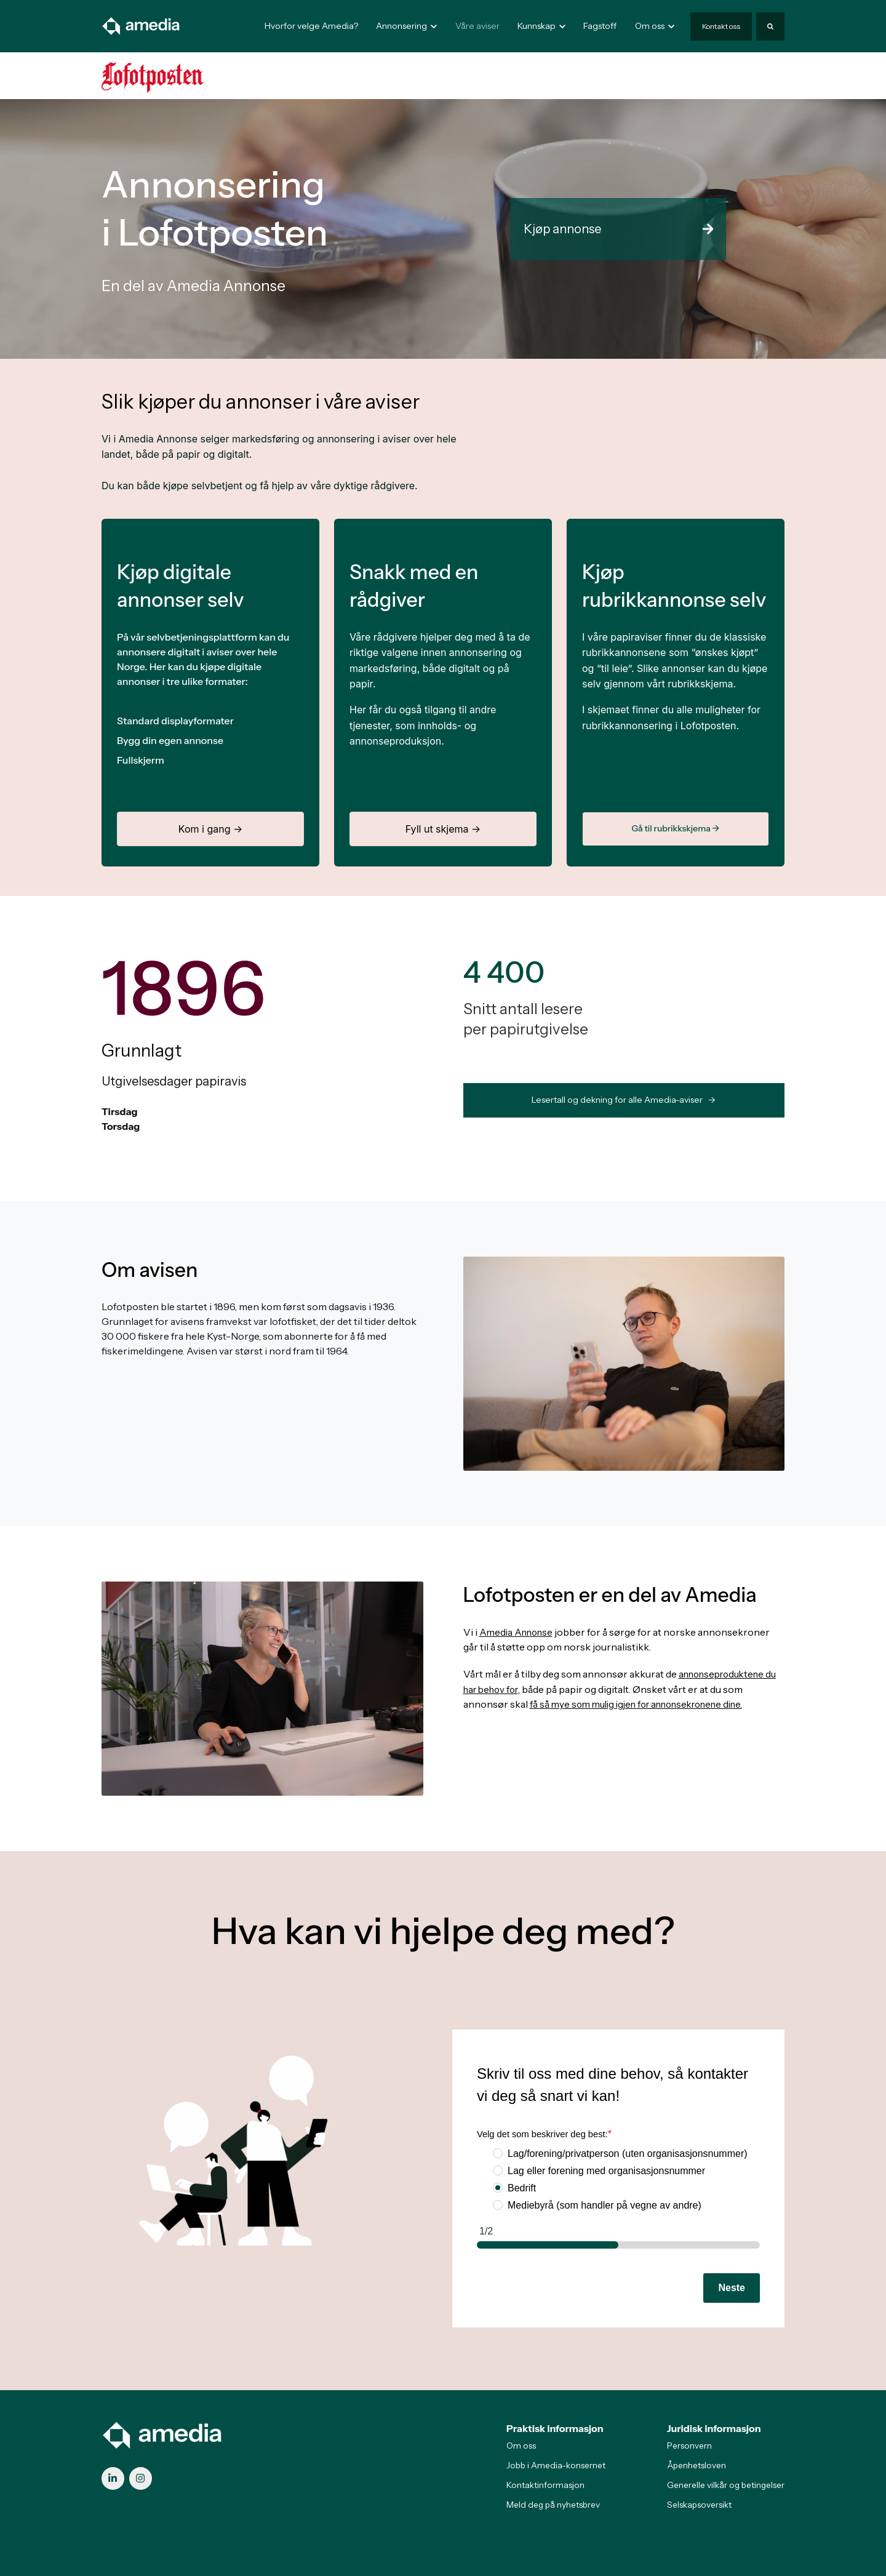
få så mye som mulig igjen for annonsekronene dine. (646, 1703)
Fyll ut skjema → (443, 829)
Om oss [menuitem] (521, 2445)
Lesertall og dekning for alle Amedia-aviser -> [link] (624, 1099)
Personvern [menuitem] (689, 2445)
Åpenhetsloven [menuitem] (696, 2465)
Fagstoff (600, 25)
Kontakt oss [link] (721, 26)
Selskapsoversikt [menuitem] (699, 2505)
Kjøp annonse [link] (618, 229)
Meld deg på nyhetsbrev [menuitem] (553, 2505)
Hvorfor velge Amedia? (311, 25)
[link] (142, 25)
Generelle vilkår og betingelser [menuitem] (725, 2485)
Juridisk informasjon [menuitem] (714, 2428)
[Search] (770, 26)
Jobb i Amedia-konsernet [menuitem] (555, 2465)
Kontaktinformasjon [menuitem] (545, 2485)
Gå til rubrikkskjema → (675, 828)
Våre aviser (477, 25)
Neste (731, 2287)
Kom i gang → (210, 829)
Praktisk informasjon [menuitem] (555, 2428)
